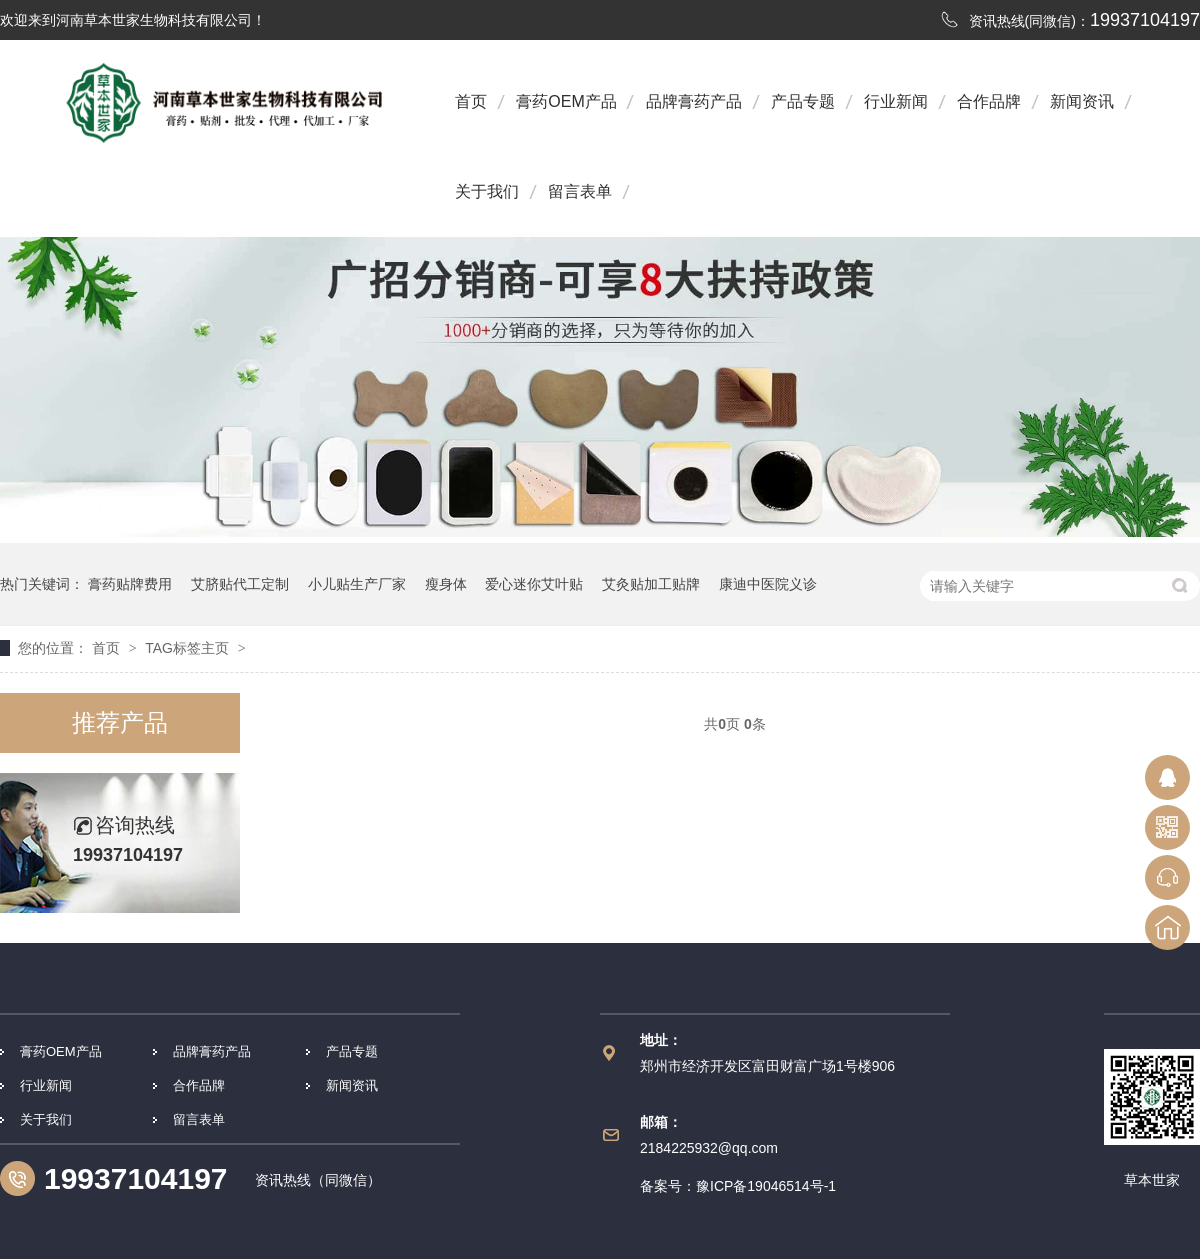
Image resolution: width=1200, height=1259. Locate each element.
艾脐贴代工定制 (240, 584)
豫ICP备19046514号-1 (766, 1186)
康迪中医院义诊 (768, 584)
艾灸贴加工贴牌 (651, 584)
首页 (471, 101)
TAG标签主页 (187, 648)
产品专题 (803, 101)
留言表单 (580, 191)
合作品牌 (989, 101)
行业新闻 (896, 101)
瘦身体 (446, 584)
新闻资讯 (1082, 101)
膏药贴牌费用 (130, 584)
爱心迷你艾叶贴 (534, 584)
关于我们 (487, 191)
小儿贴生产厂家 (357, 584)
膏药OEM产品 (566, 101)
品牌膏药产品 (694, 101)
